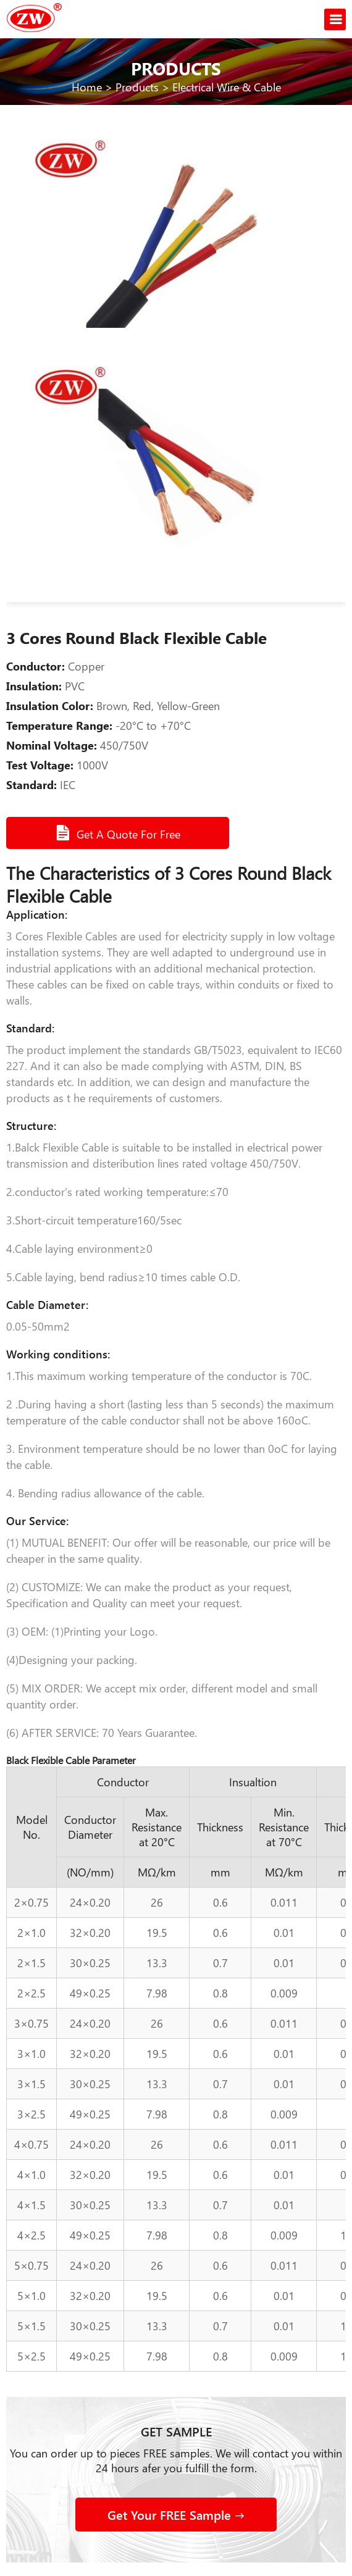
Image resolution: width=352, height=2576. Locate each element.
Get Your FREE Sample (176, 2514)
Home (87, 87)
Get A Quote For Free (119, 833)
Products (137, 87)
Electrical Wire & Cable (226, 87)
